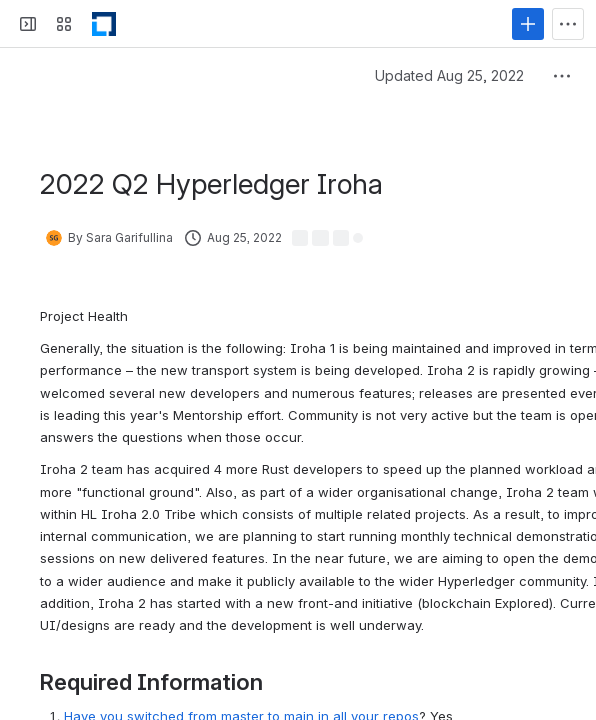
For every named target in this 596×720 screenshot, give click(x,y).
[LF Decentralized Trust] (104, 24)
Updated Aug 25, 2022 (449, 75)
